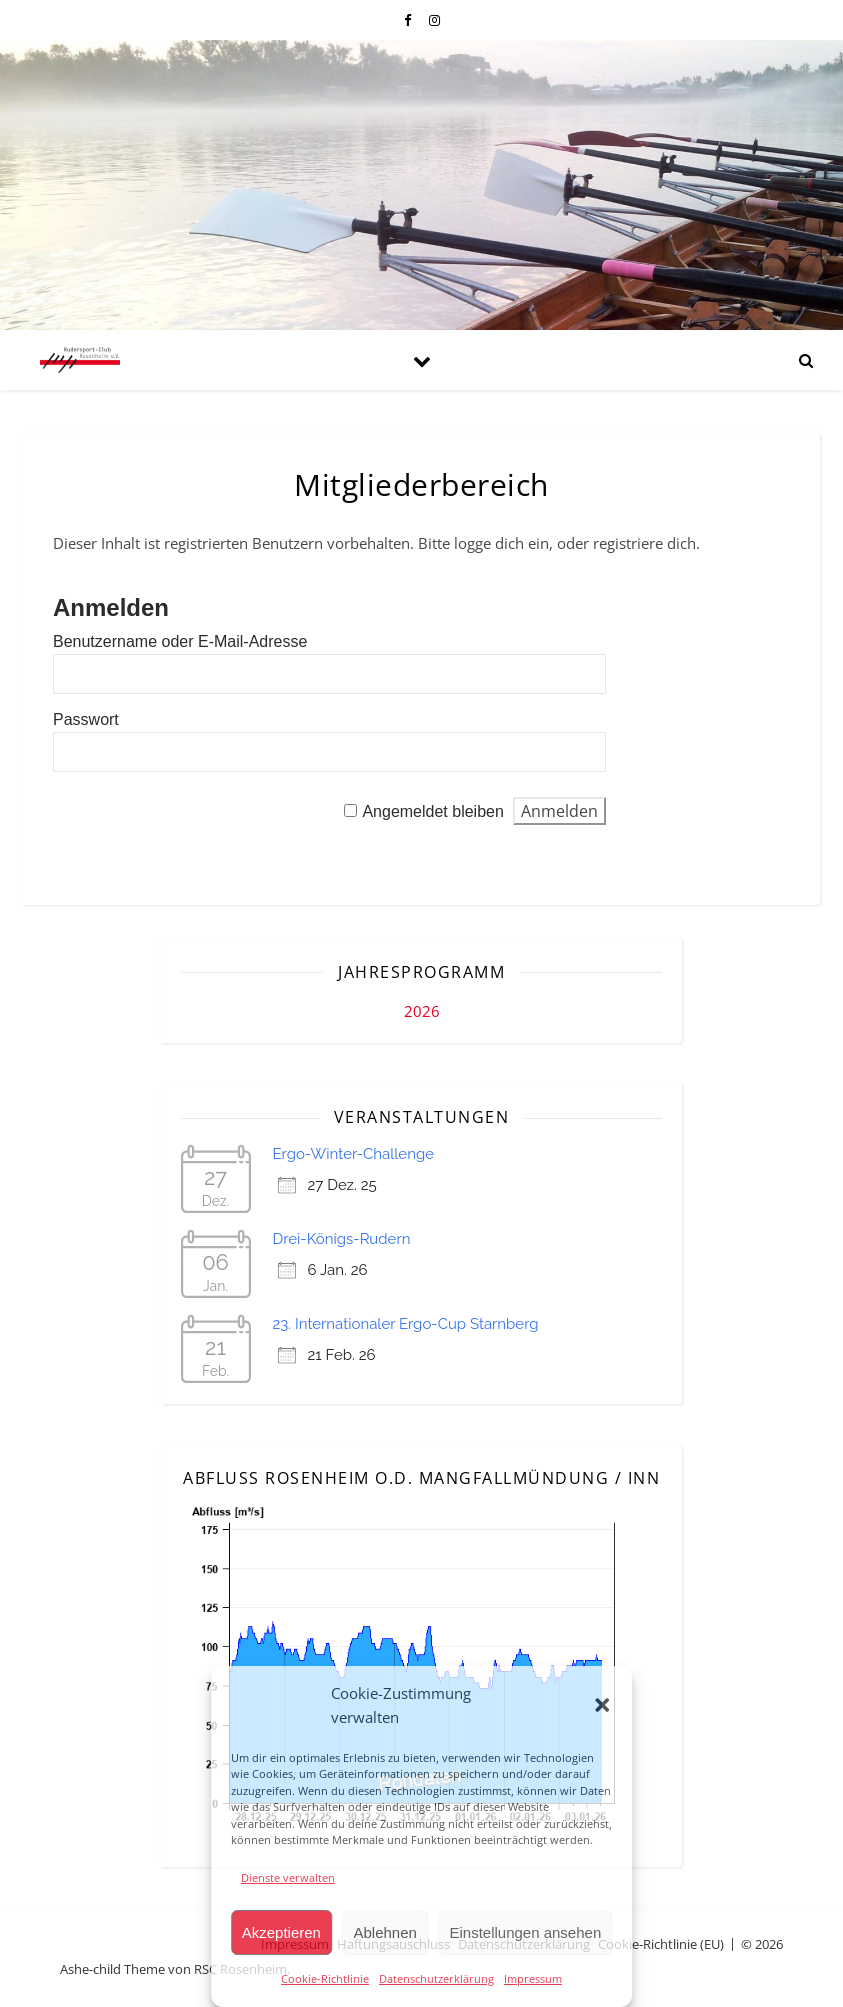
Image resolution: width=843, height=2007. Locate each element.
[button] (602, 1705)
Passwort (86, 719)
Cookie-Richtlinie (325, 1978)
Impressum (533, 1978)
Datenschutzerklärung (436, 1978)
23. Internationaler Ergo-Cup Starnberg (406, 1324)
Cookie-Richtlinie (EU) (661, 1944)
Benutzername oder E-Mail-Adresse (180, 641)
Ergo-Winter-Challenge (353, 1154)
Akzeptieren (281, 1932)
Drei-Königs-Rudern (342, 1239)
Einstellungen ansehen (525, 1932)
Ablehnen (385, 1932)
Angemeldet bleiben (432, 811)
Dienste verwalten (288, 1877)
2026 (422, 1011)
